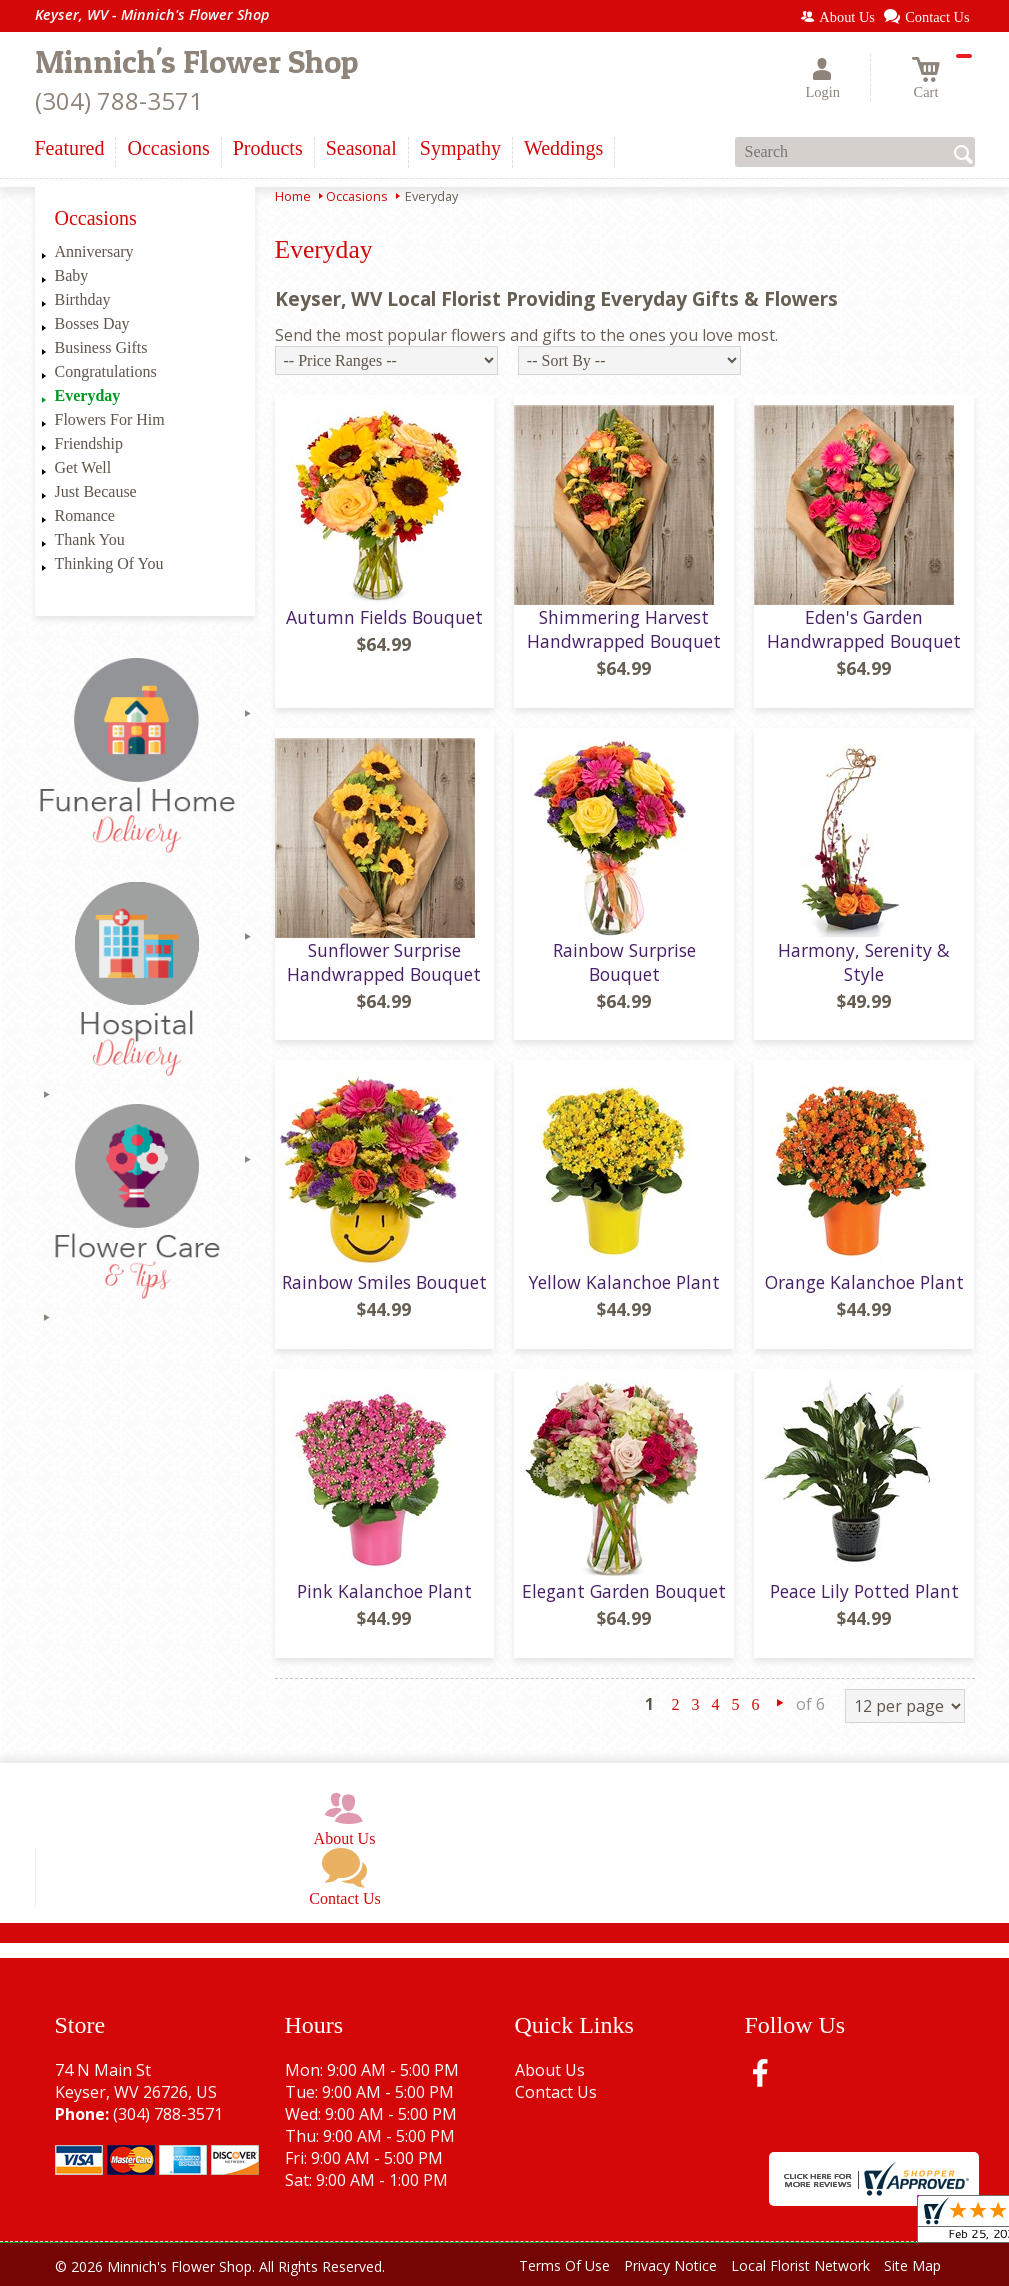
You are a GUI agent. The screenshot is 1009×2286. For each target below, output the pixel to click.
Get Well (83, 467)
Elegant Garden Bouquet (624, 1591)
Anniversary (94, 251)
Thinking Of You (109, 563)
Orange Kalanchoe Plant (864, 1282)
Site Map (912, 2265)
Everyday (88, 395)
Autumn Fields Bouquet (384, 617)
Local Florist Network (800, 2265)
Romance (85, 515)
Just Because (96, 491)
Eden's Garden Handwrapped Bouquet (864, 629)
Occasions (357, 196)
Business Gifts (101, 347)
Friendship (89, 443)
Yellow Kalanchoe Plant (624, 1282)
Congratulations (106, 371)
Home (293, 196)
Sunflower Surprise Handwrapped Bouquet (384, 962)
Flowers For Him (110, 419)
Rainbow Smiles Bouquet (384, 1282)
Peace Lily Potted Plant (864, 1591)
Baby (72, 275)
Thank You (90, 539)
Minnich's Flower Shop (196, 61)
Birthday (83, 299)
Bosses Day (92, 323)
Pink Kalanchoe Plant (384, 1591)
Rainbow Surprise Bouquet (624, 962)
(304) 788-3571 (119, 100)
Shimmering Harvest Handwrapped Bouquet (624, 629)
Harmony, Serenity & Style (864, 962)
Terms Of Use (564, 2265)
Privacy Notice (670, 2265)
